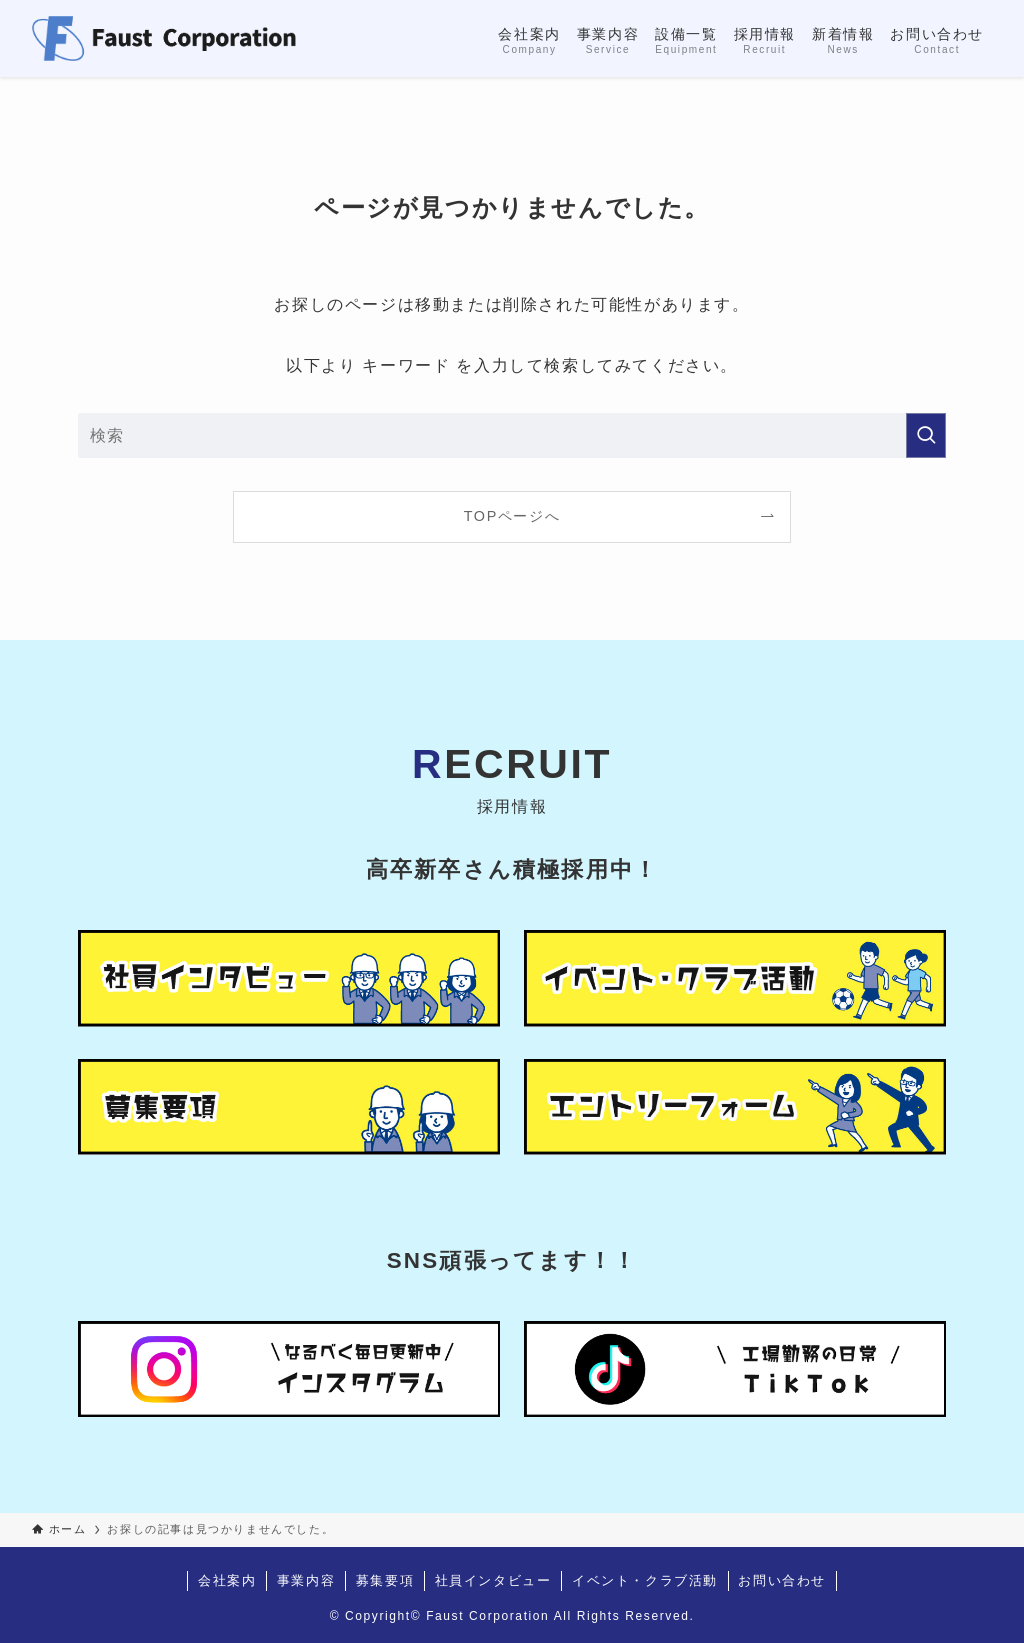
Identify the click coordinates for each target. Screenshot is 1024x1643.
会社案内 (227, 1580)
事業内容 (306, 1580)
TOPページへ (512, 516)
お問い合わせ (782, 1580)
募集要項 (385, 1580)
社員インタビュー (493, 1580)
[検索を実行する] (926, 435)
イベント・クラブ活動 (645, 1580)
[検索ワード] (512, 435)
